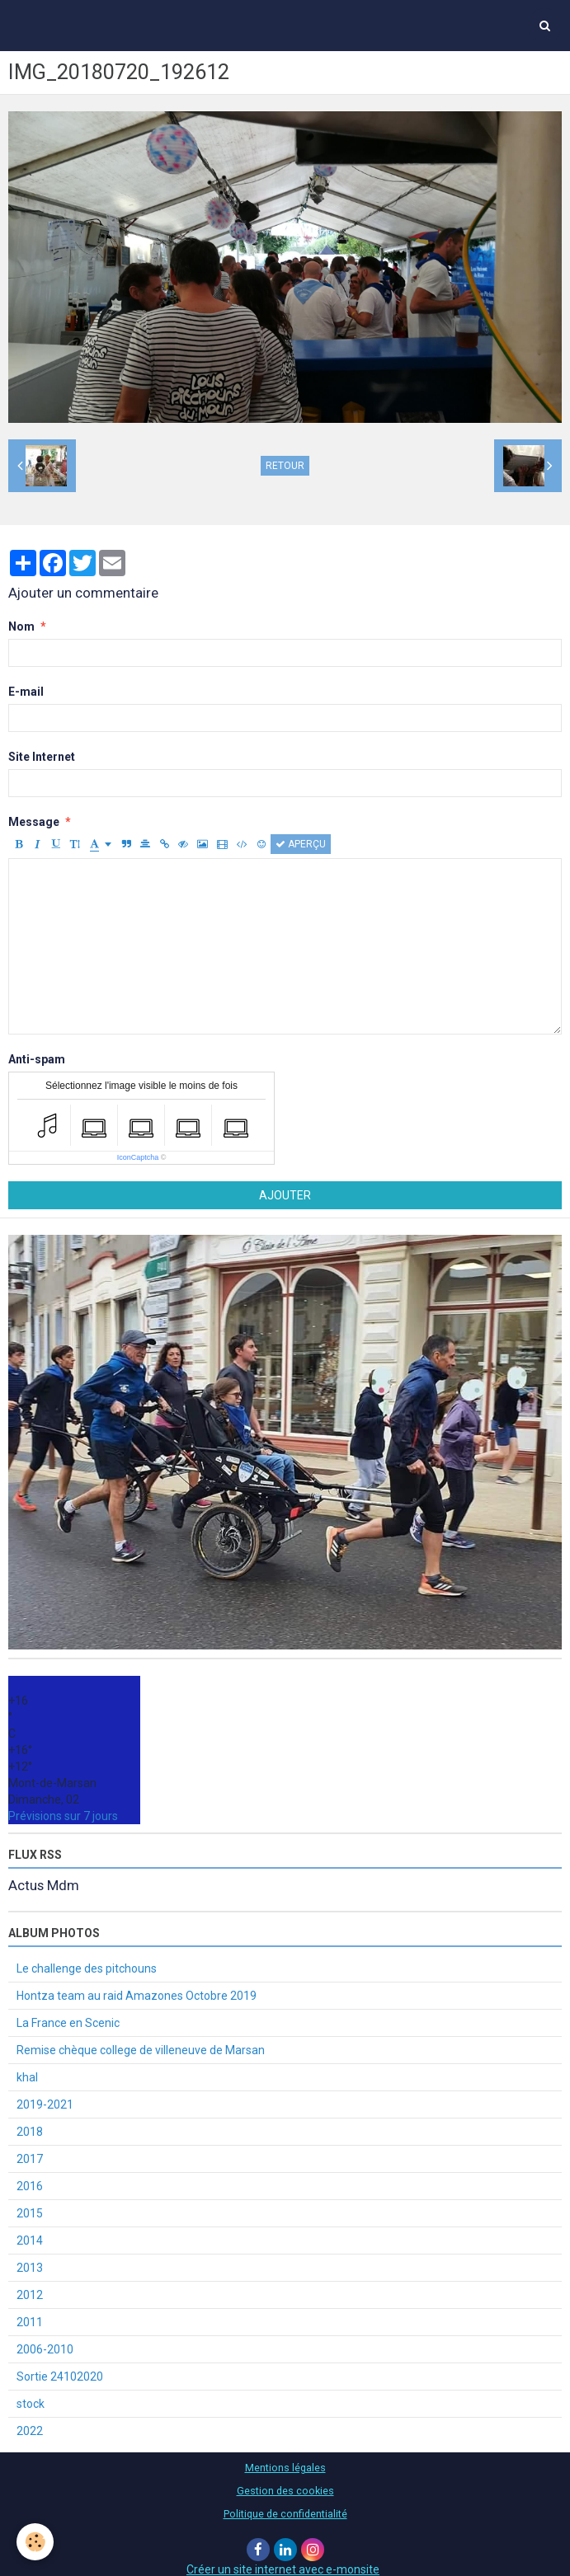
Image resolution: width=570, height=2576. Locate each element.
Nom (21, 626)
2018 (29, 2131)
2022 (29, 2431)
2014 (29, 2240)
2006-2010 (44, 2349)
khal (27, 2077)
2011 (29, 2322)
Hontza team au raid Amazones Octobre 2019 (136, 1995)
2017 (29, 2158)
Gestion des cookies (285, 2491)
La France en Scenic (68, 2022)
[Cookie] (35, 2541)
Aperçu (301, 844)
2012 (29, 2295)
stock (30, 2403)
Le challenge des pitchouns (86, 1968)
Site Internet (41, 756)
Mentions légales (285, 2467)
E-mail (26, 691)
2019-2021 (44, 2104)
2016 (29, 2186)
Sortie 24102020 (59, 2376)
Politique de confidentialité (285, 2514)
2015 (29, 2213)
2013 (29, 2267)
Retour (285, 466)
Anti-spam (36, 1059)
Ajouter (285, 1195)
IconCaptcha (138, 1157)
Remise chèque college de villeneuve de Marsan (140, 2050)
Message (33, 821)
